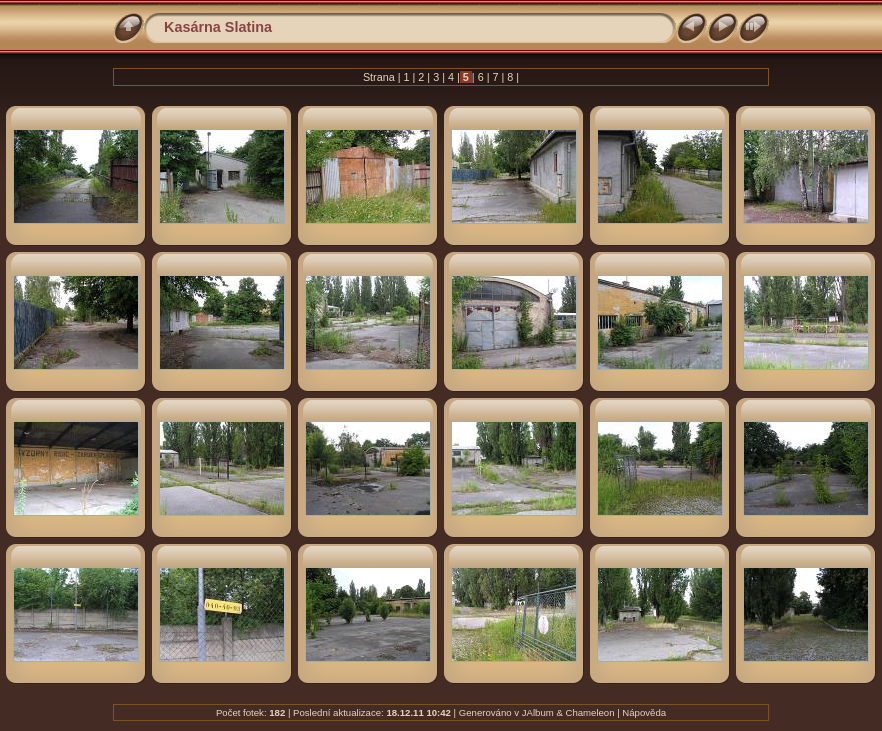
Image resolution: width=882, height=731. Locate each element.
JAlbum (538, 712)
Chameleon (589, 712)
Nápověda (644, 712)
